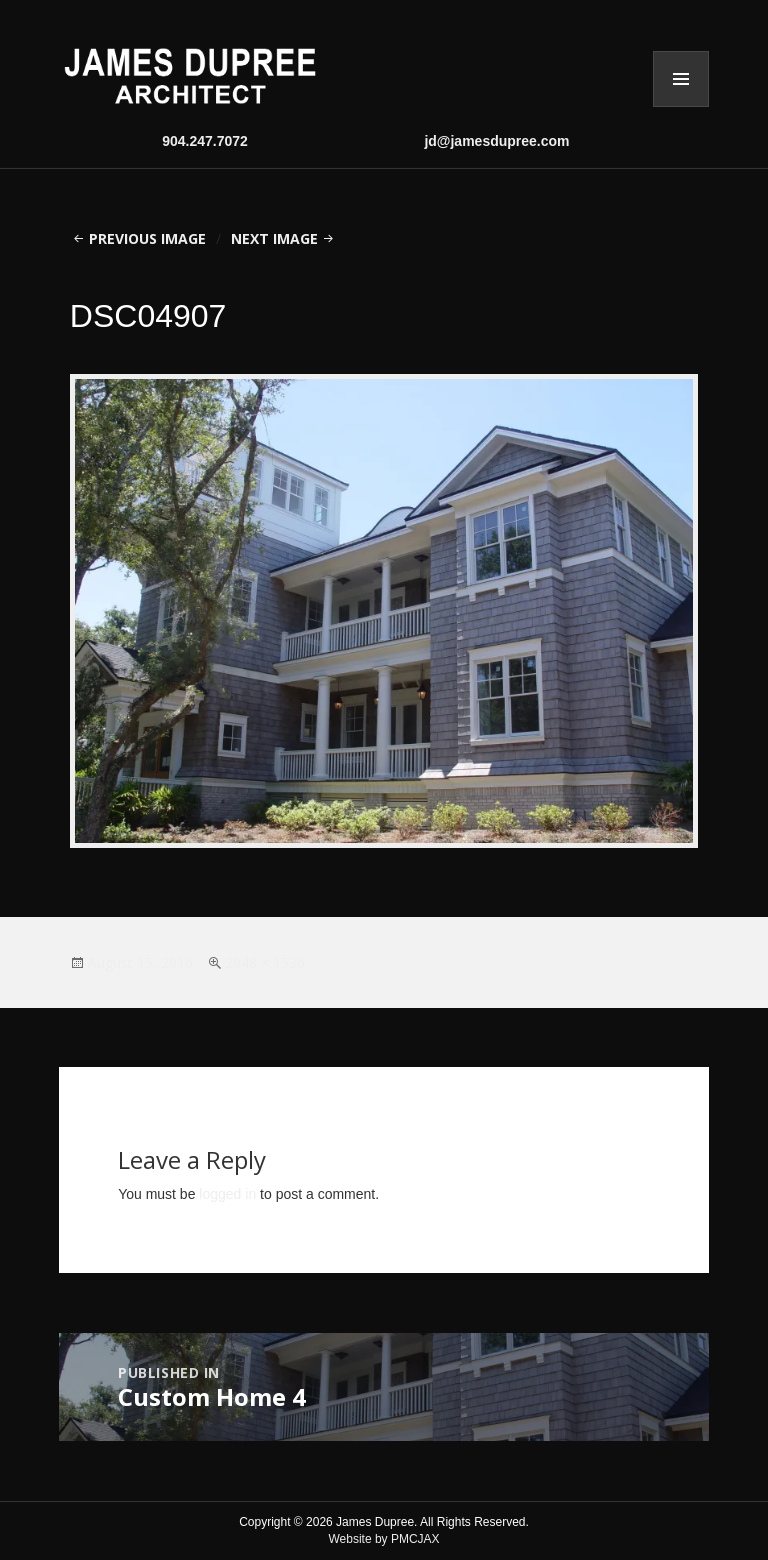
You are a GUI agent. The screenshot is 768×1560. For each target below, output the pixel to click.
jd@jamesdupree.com (496, 141)
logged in (227, 1194)
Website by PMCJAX (383, 1539)
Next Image (274, 238)
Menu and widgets (681, 79)
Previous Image (147, 238)
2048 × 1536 (265, 962)
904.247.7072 (205, 141)
